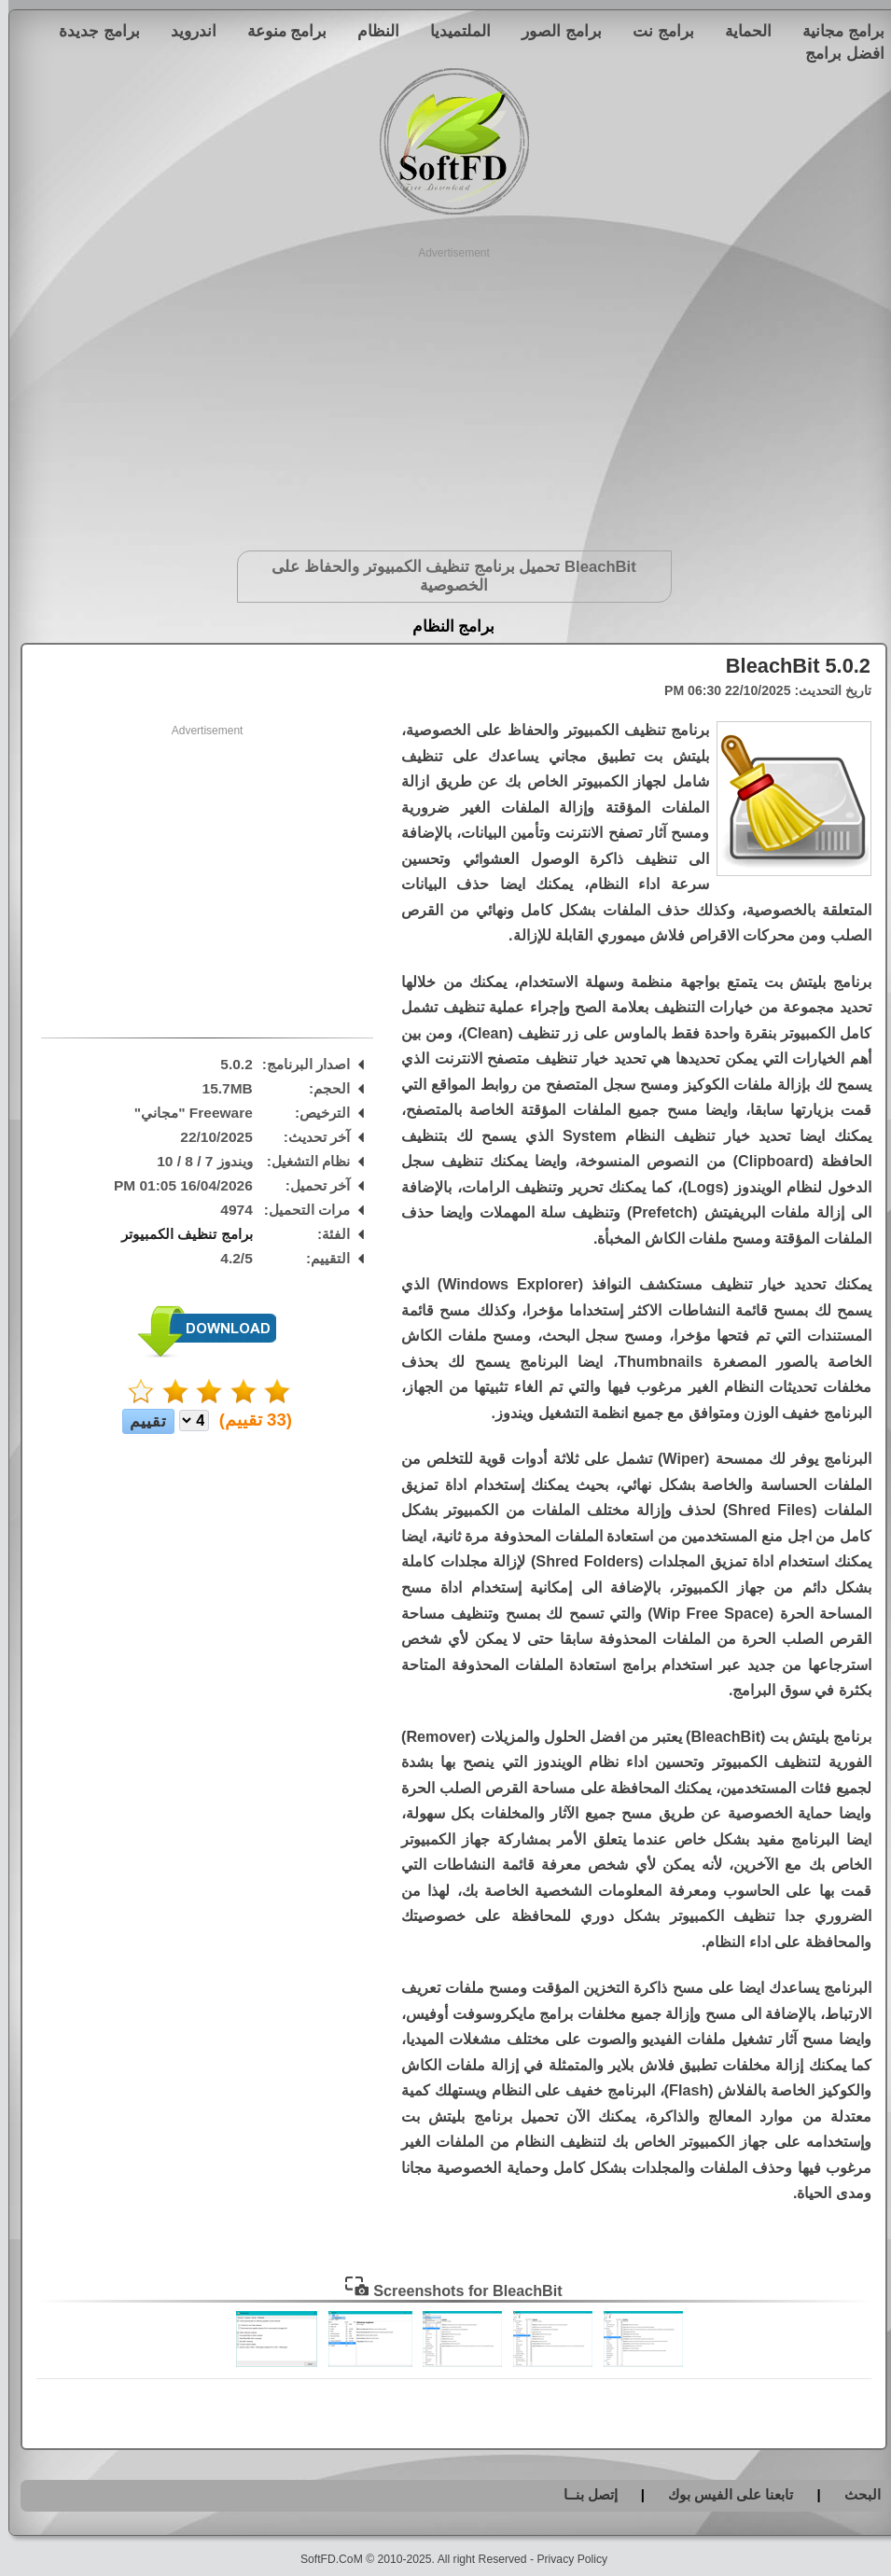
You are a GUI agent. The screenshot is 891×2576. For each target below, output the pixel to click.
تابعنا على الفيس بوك (723, 2494)
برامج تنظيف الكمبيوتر (178, 1234)
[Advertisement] (445, 391)
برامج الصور (553, 30)
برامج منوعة (279, 30)
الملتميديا (452, 30)
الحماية (740, 30)
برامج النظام (445, 626)
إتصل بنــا (582, 2494)
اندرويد (185, 30)
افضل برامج (836, 53)
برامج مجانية (835, 30)
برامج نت (655, 30)
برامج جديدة (91, 30)
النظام (370, 30)
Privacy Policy (563, 2559)
